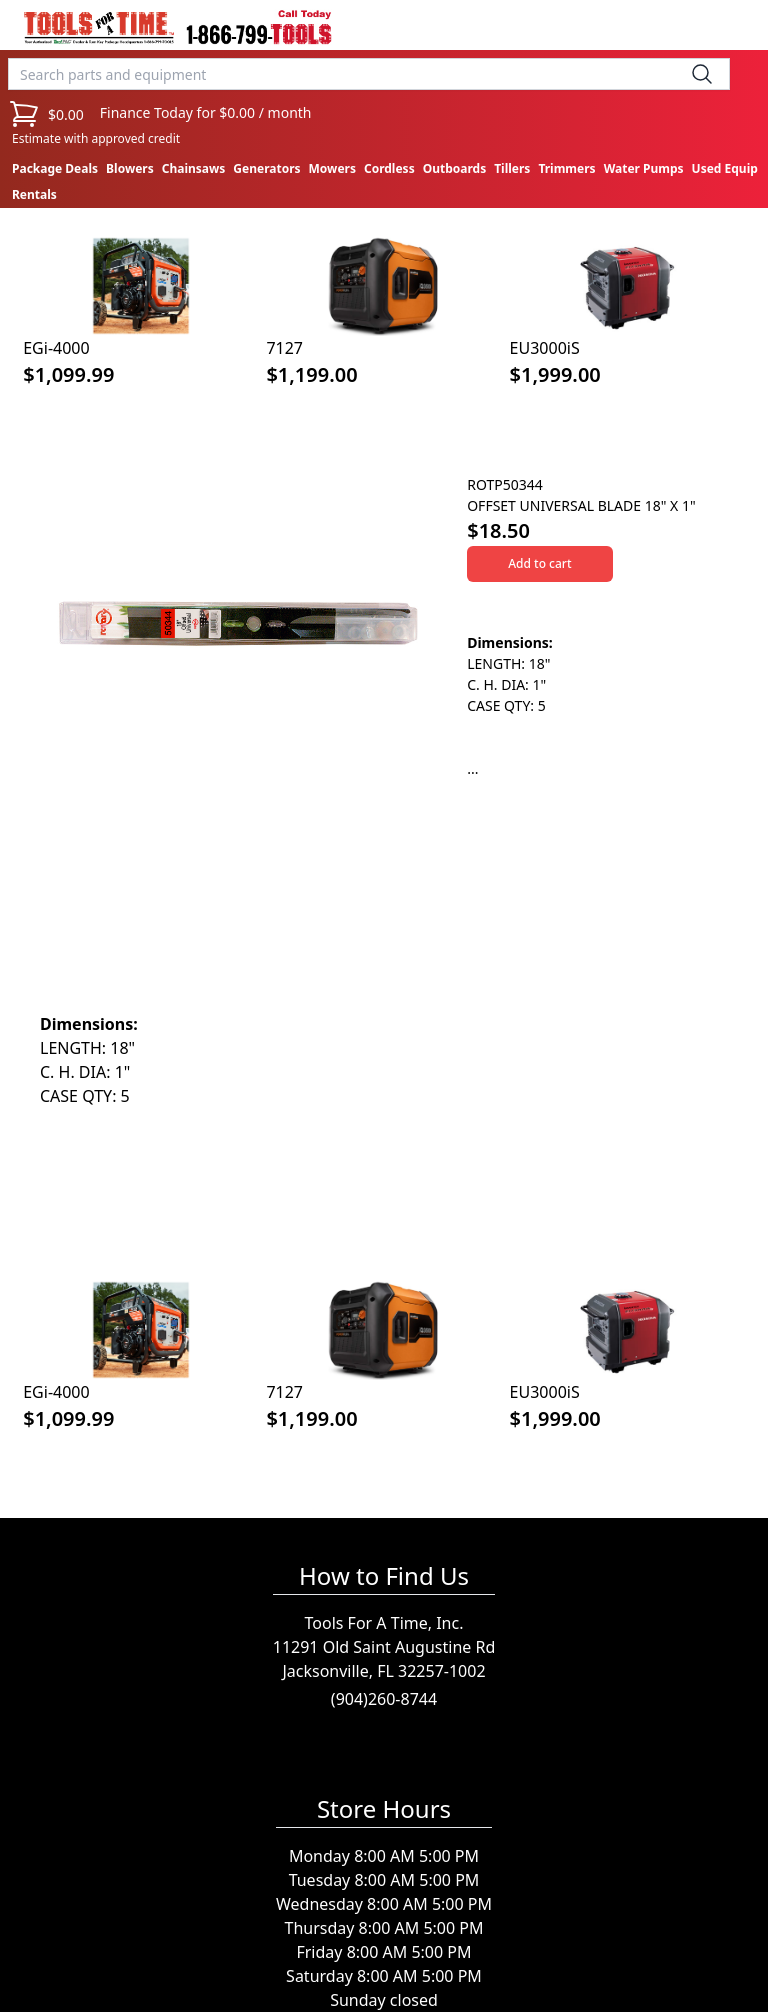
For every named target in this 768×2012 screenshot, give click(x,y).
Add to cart (539, 563)
